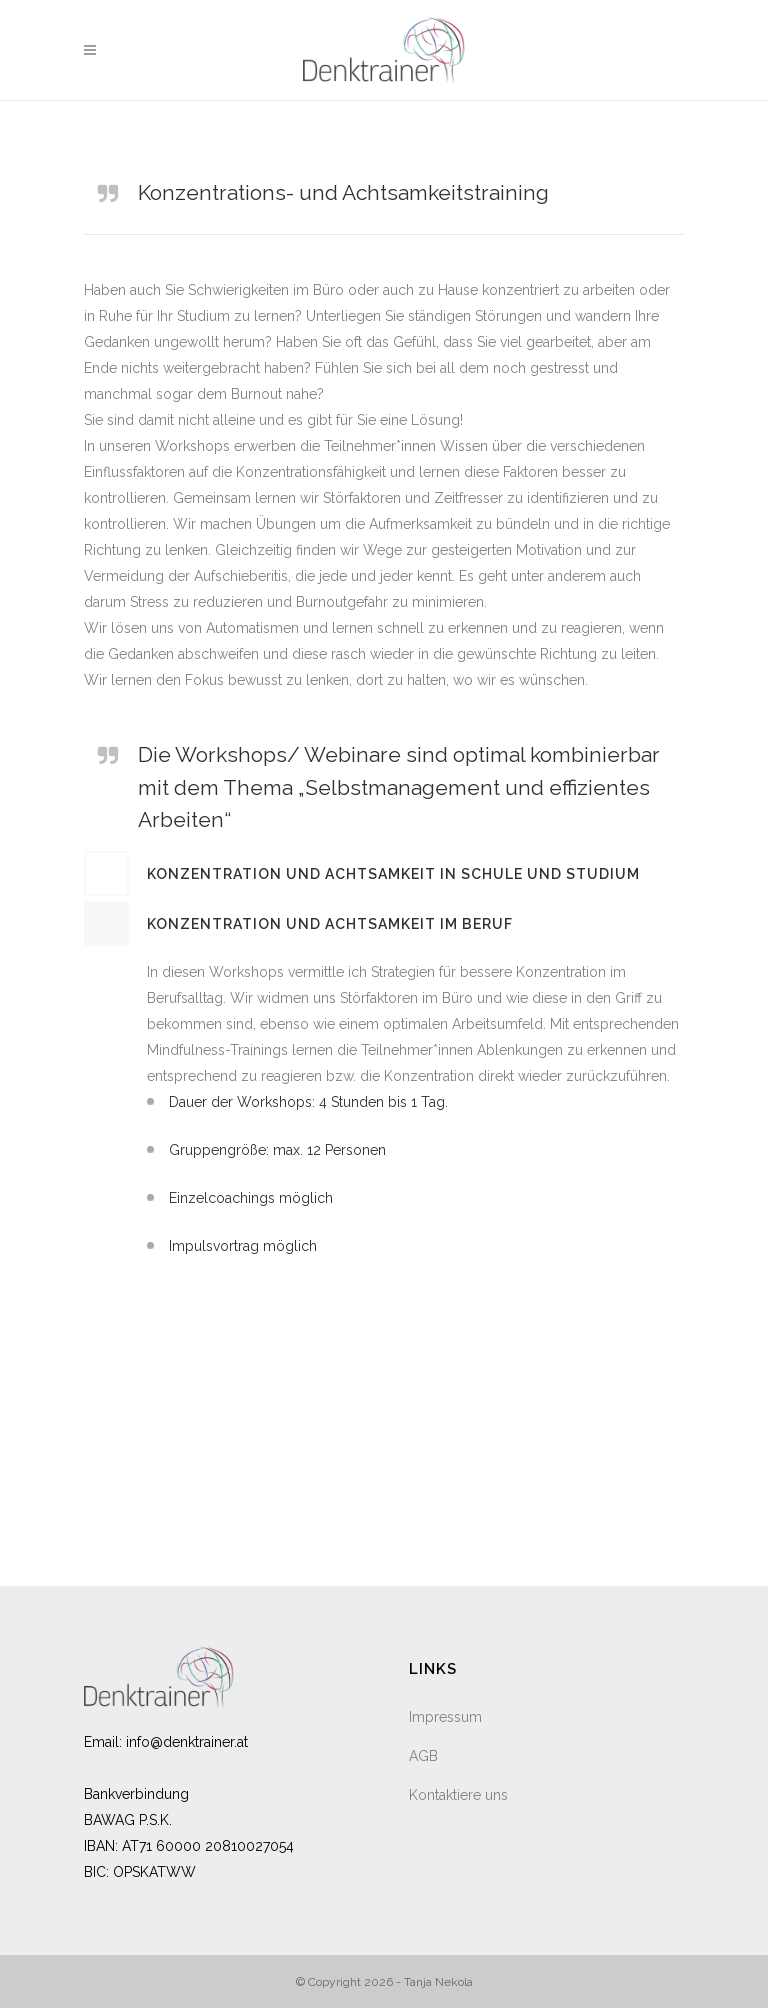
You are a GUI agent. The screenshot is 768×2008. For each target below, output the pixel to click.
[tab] (384, 873)
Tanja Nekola (438, 1982)
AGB (423, 1756)
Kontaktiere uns (458, 1795)
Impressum (445, 1717)
